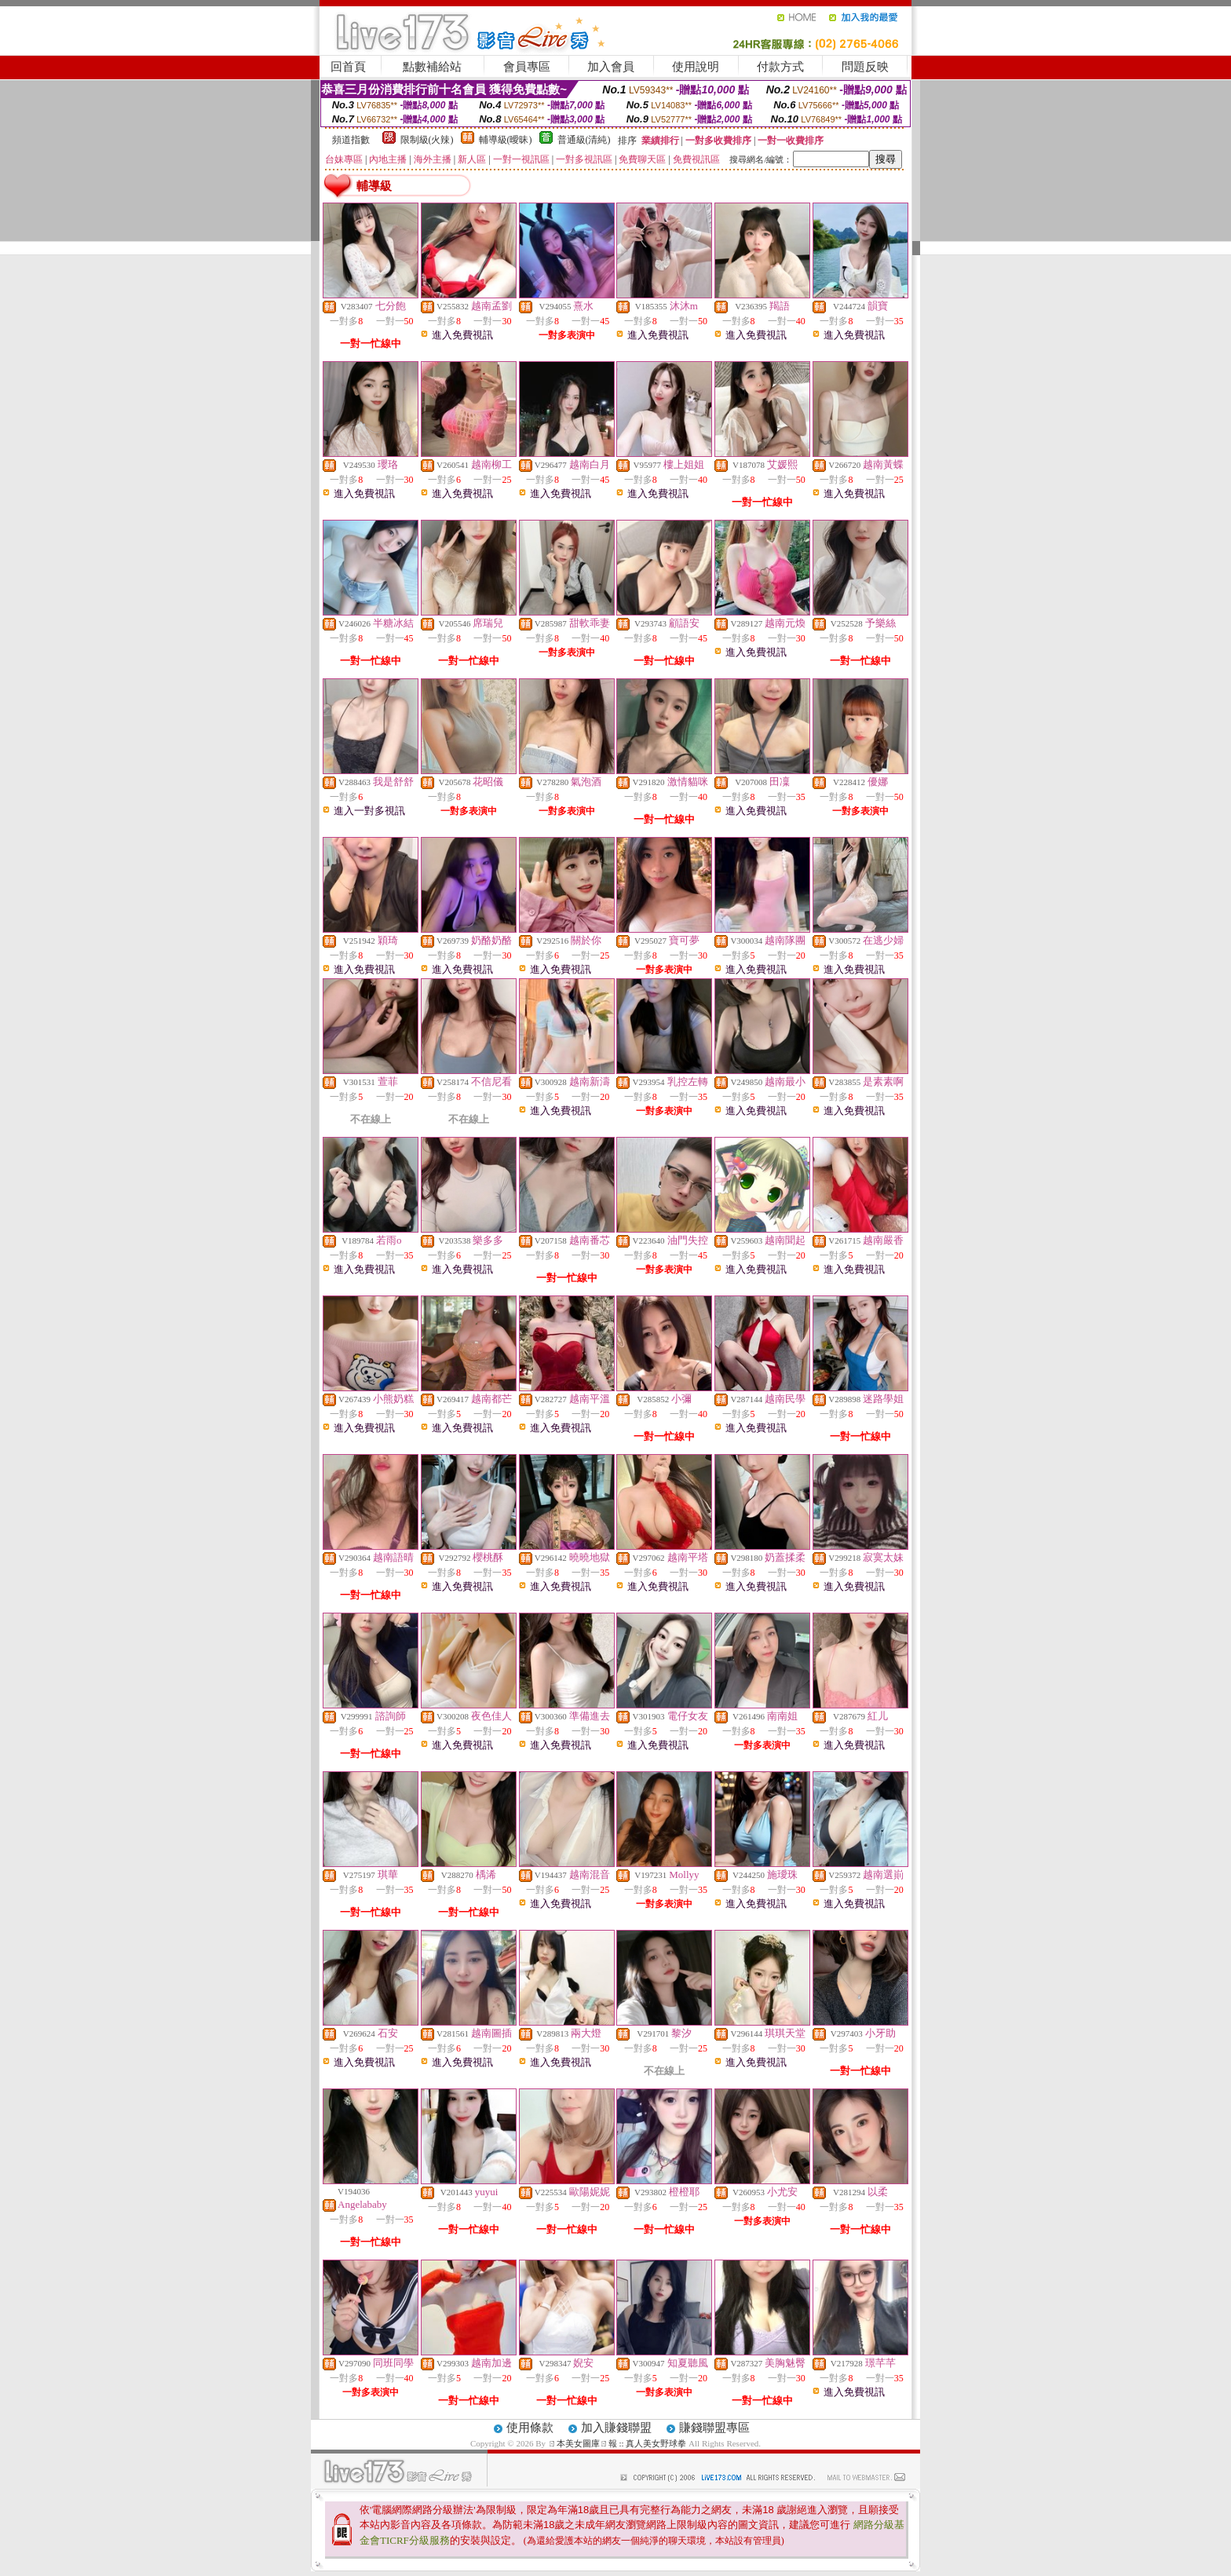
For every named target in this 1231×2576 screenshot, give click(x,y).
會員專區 (526, 66)
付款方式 (780, 66)
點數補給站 (432, 66)
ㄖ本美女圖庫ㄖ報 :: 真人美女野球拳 (617, 2443)
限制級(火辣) (427, 139)
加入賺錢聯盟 (616, 2427)
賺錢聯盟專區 (714, 2427)
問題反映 (865, 66)
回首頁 (348, 66)
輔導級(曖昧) (505, 139)
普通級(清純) (584, 139)
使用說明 (695, 66)
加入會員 (610, 66)
